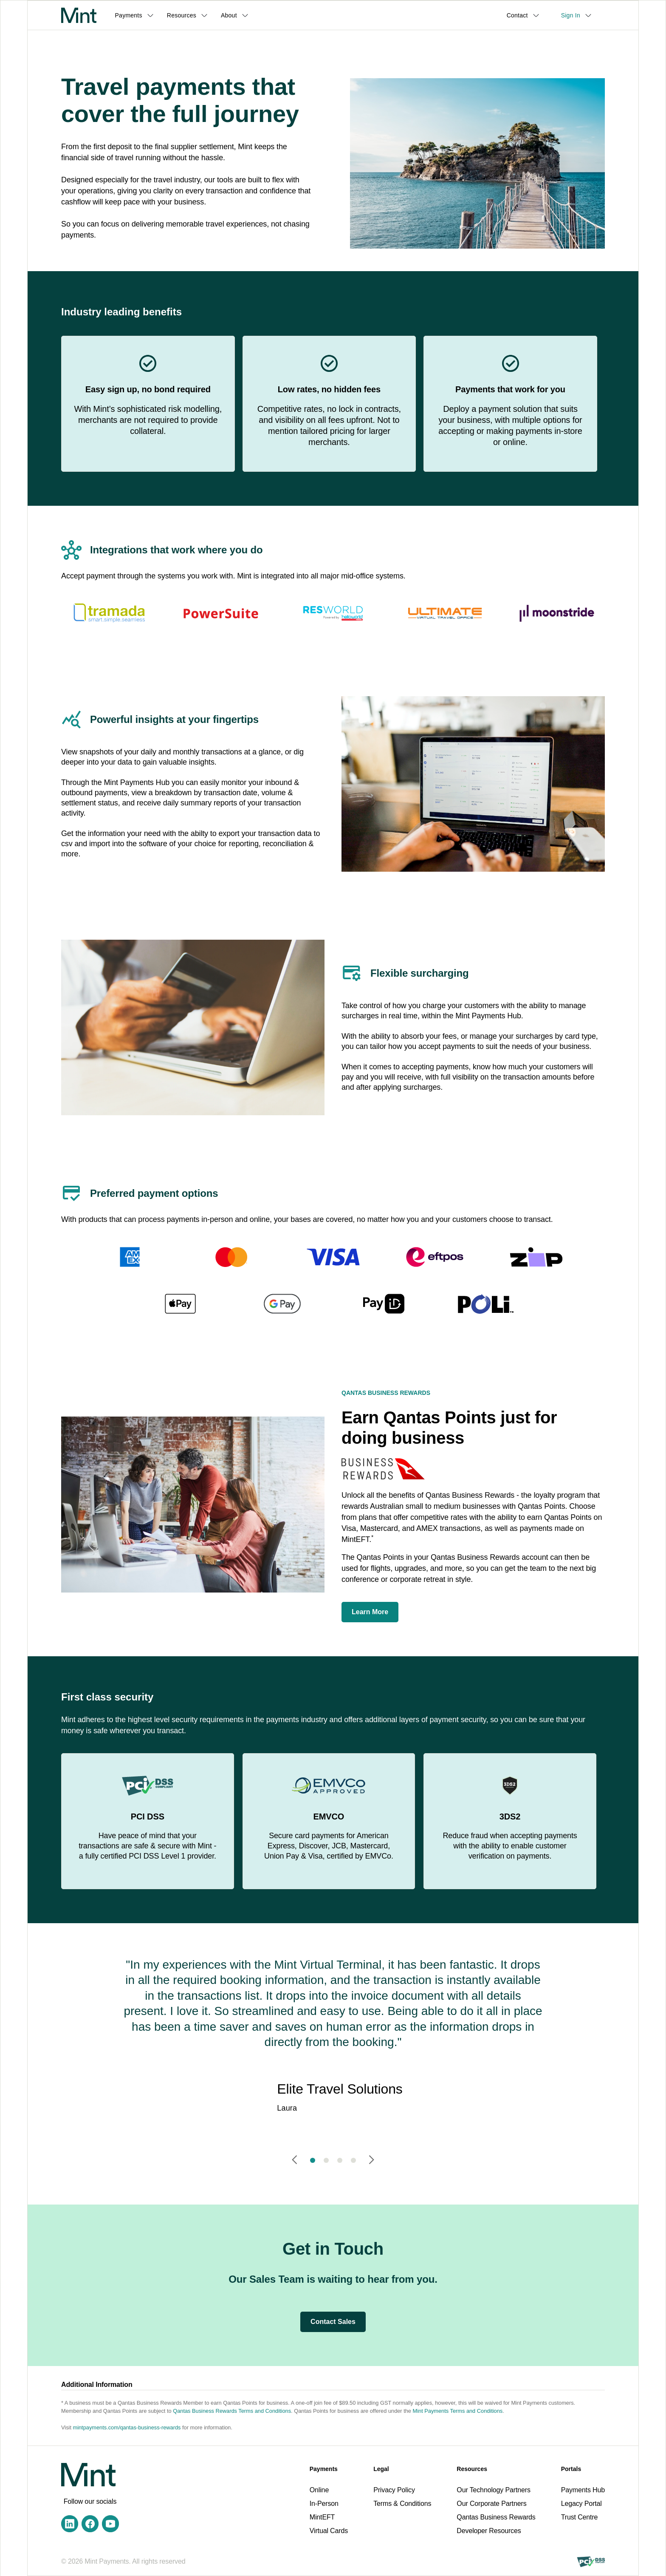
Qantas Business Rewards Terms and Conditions (232, 2411)
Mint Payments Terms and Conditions (458, 2411)
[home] (78, 15)
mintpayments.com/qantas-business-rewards (127, 2427)
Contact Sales (333, 2321)
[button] (136, 15)
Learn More (370, 1611)
